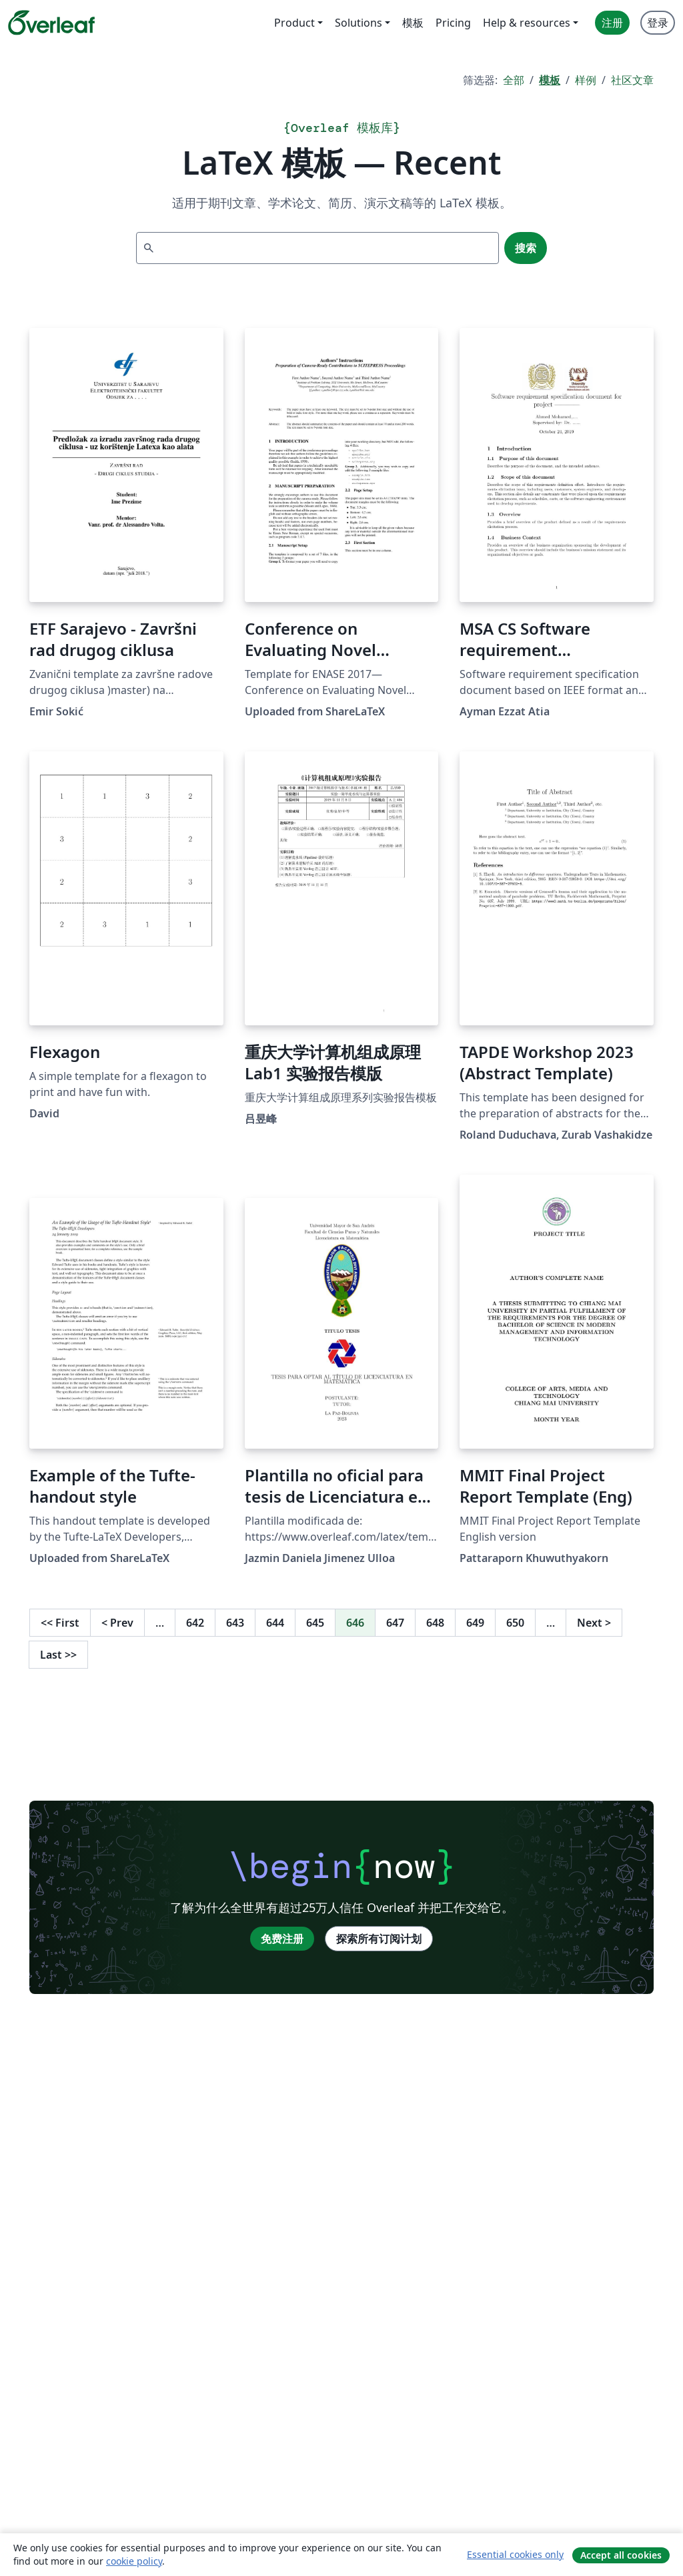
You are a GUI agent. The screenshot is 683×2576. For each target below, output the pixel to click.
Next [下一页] (594, 1622)
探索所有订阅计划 (379, 1938)
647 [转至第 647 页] (395, 1622)
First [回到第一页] (60, 1622)
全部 (513, 80)
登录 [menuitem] (657, 22)
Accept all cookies (621, 2555)
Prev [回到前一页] (117, 1622)
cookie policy (134, 2561)
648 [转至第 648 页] (435, 1622)
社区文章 (632, 80)
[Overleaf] (51, 22)
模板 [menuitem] (413, 22)
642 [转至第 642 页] (195, 1622)
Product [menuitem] (294, 22)
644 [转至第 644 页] (275, 1622)
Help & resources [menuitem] (526, 22)
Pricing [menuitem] (453, 22)
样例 (585, 80)
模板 (549, 80)
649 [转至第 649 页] (475, 1622)
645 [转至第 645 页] (315, 1622)
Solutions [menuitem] (358, 22)
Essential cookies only (515, 2554)
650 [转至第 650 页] (515, 1622)
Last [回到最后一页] (58, 1654)
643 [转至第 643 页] (235, 1622)
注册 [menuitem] (612, 22)
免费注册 (282, 1938)
